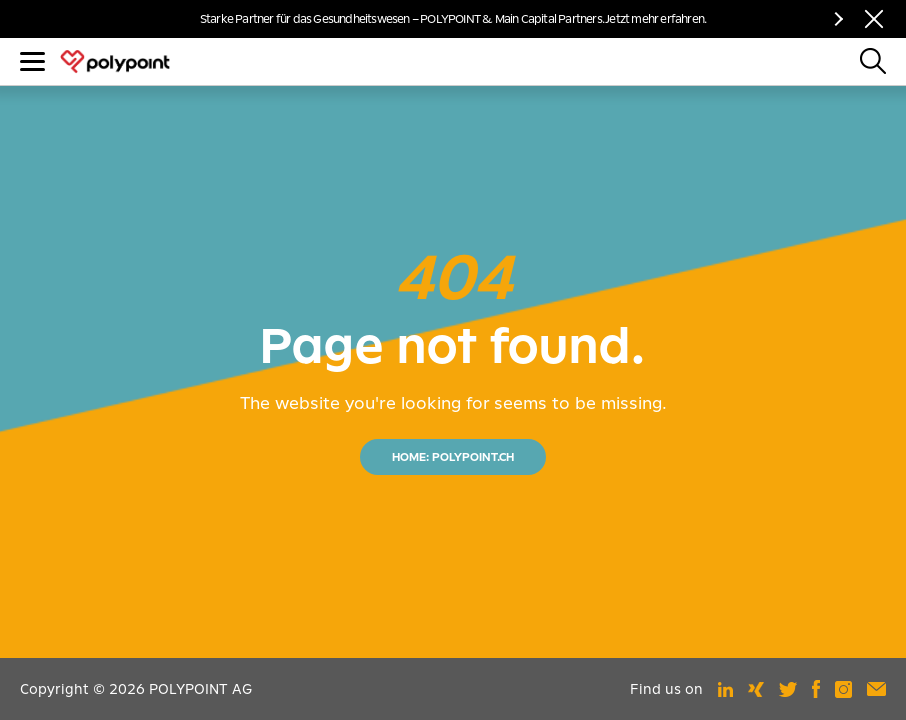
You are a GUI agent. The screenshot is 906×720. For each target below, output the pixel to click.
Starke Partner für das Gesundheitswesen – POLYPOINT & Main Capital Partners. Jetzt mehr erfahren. (453, 19)
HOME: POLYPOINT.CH (453, 457)
